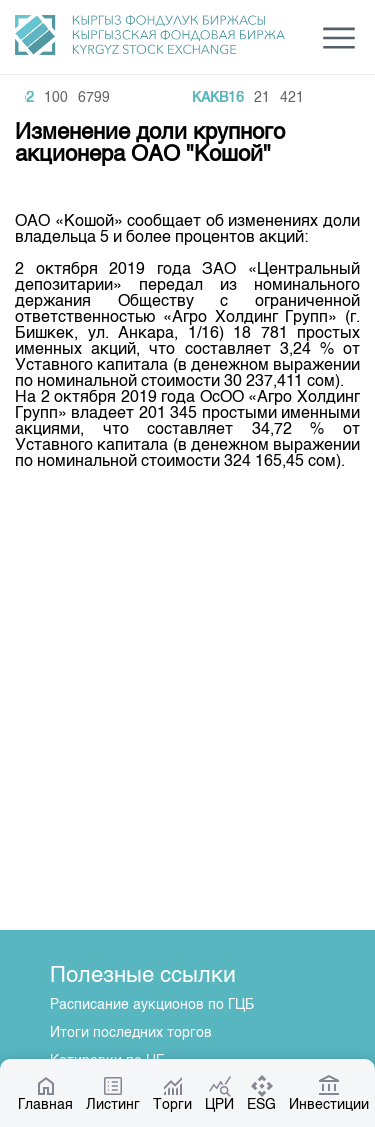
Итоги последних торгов (131, 1033)
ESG (261, 1093)
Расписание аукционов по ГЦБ (152, 1005)
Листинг (113, 1093)
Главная (45, 1093)
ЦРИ (219, 1093)
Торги (172, 1093)
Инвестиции (329, 1093)
